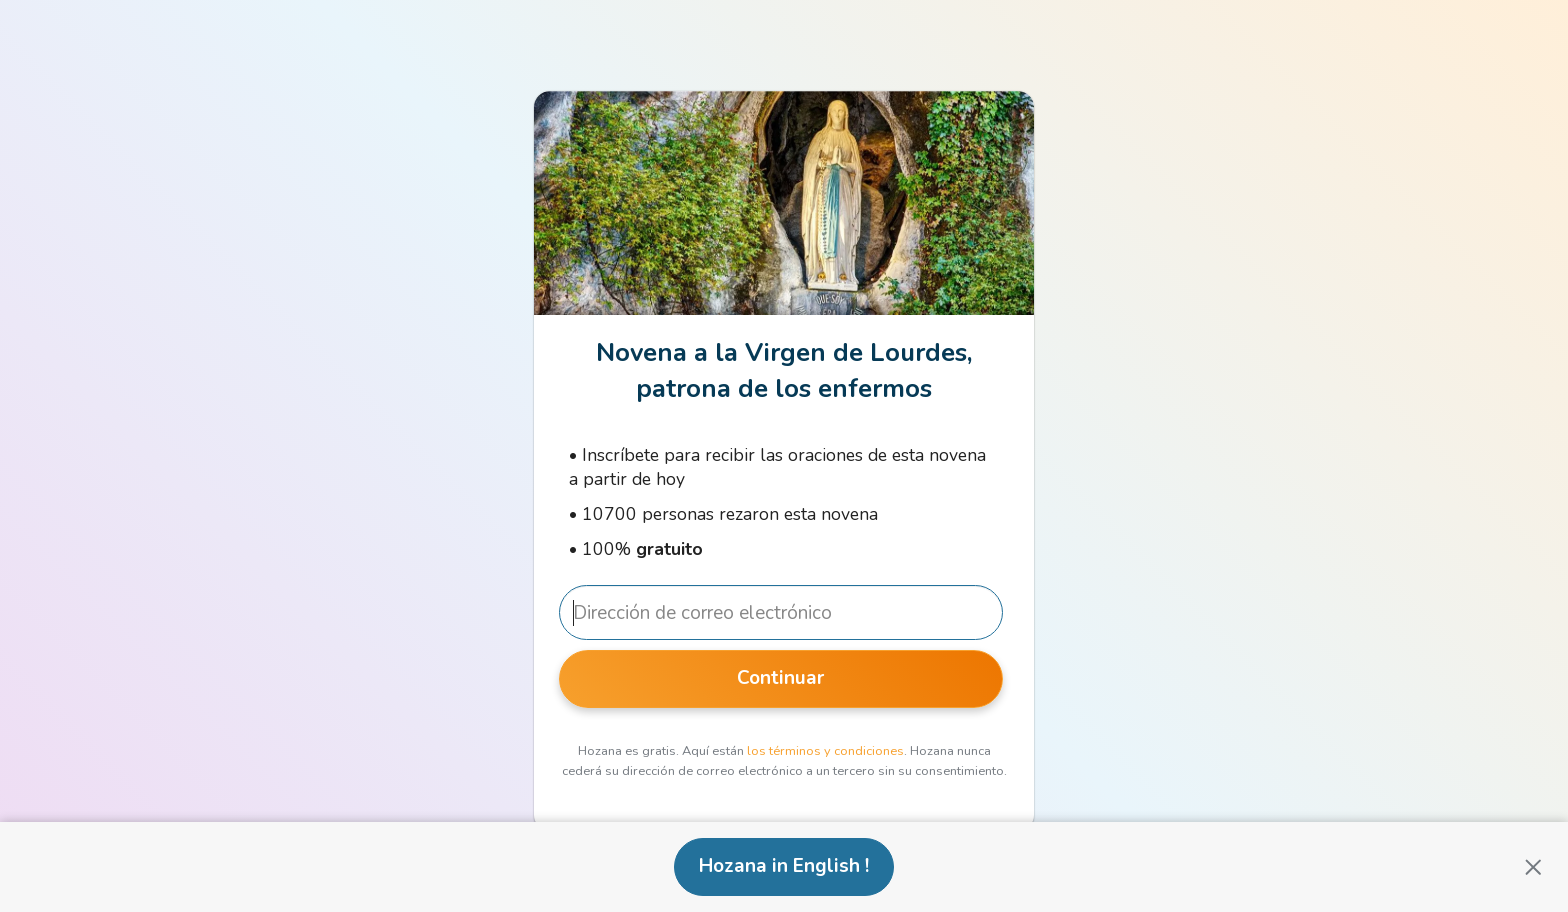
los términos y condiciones (825, 751)
